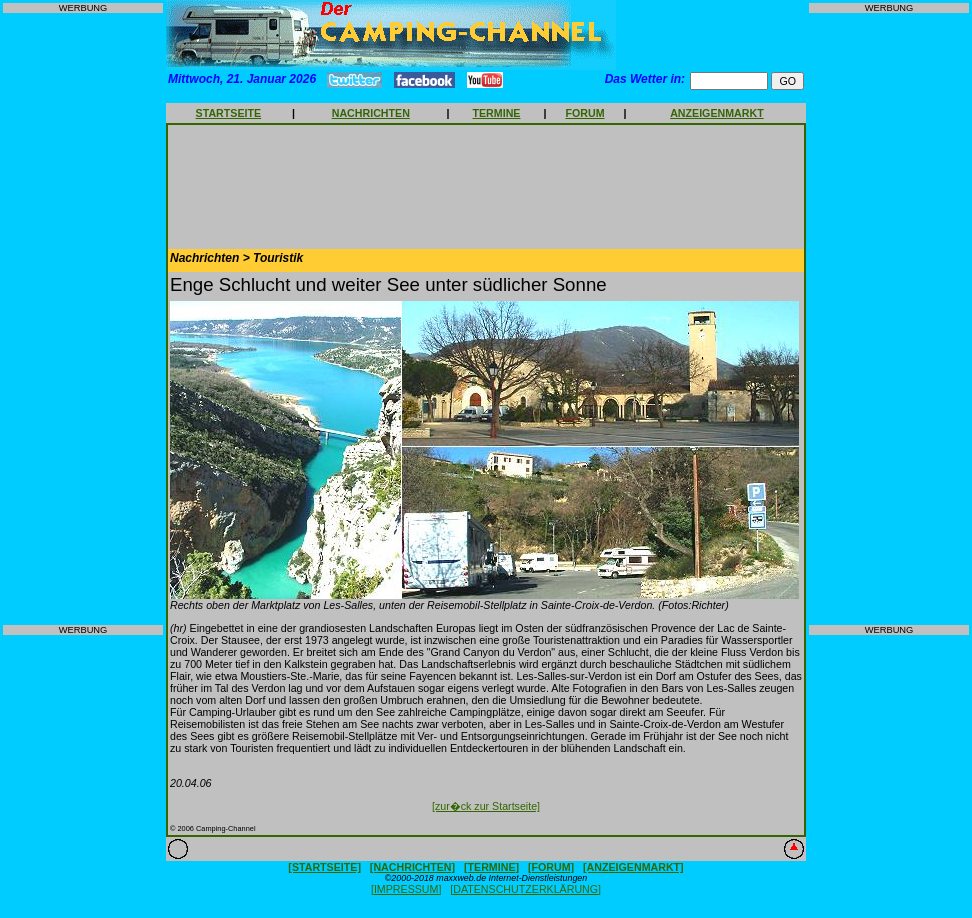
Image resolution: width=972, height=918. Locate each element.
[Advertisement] (83, 319)
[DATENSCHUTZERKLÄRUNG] (525, 889)
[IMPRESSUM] (406, 889)
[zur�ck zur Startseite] (486, 806)
